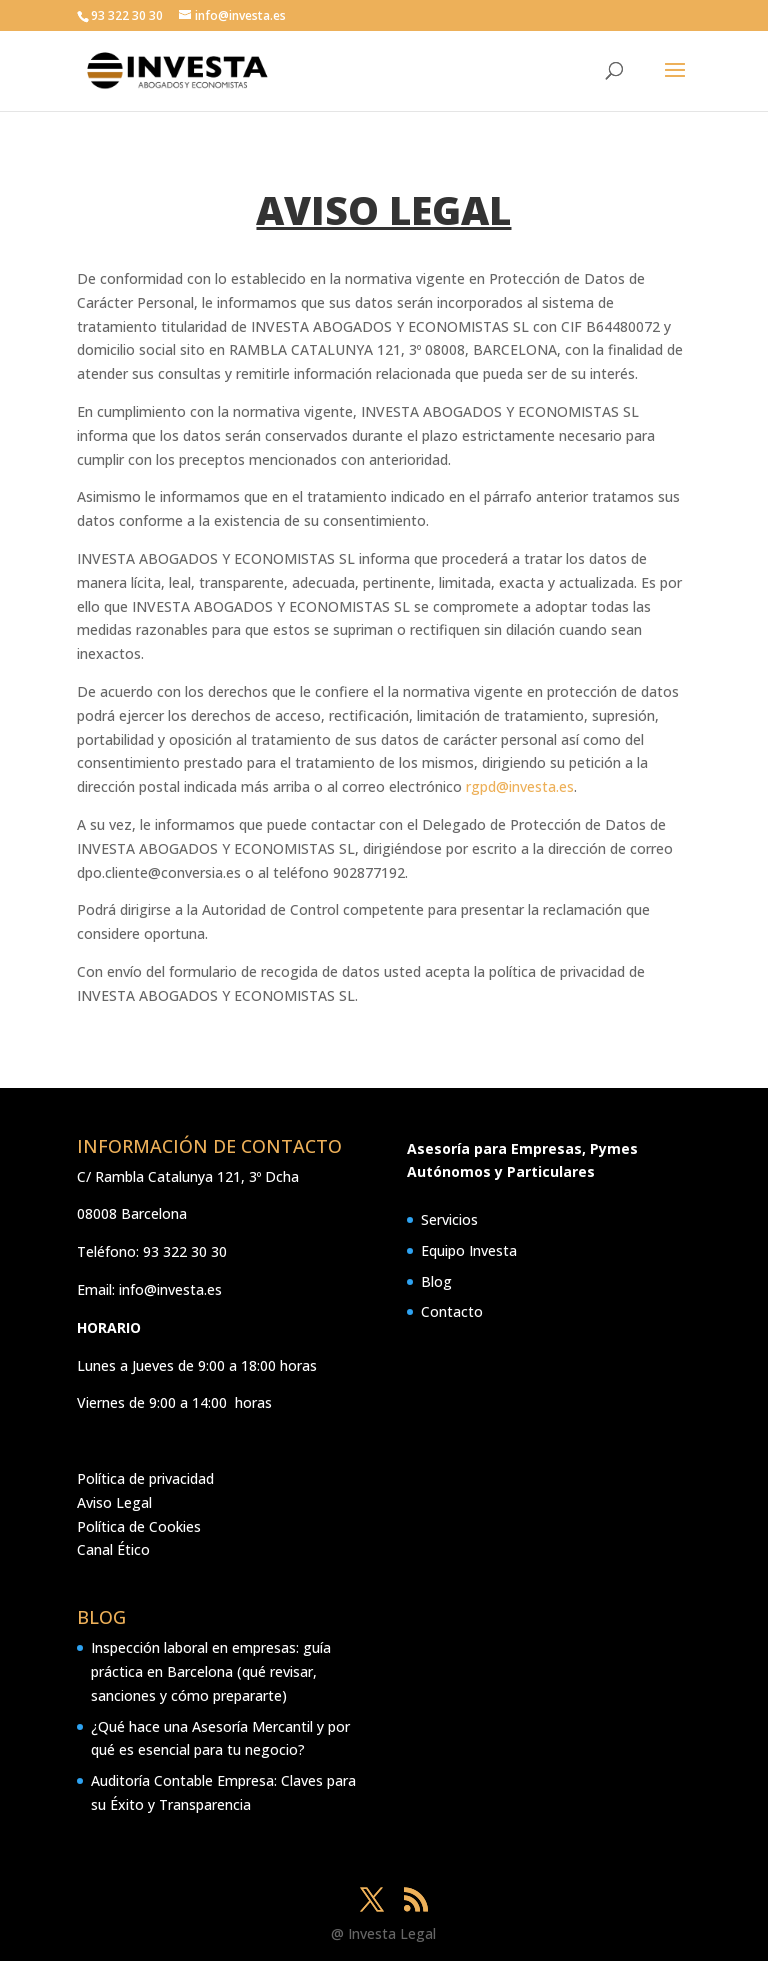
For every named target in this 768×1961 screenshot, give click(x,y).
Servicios (449, 1219)
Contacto (452, 1311)
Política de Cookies (139, 1526)
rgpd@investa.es (520, 786)
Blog (436, 1281)
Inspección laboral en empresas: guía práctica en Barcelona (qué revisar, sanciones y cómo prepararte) (211, 1671)
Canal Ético (113, 1549)
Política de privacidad (145, 1478)
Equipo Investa (469, 1250)
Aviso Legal (114, 1502)
